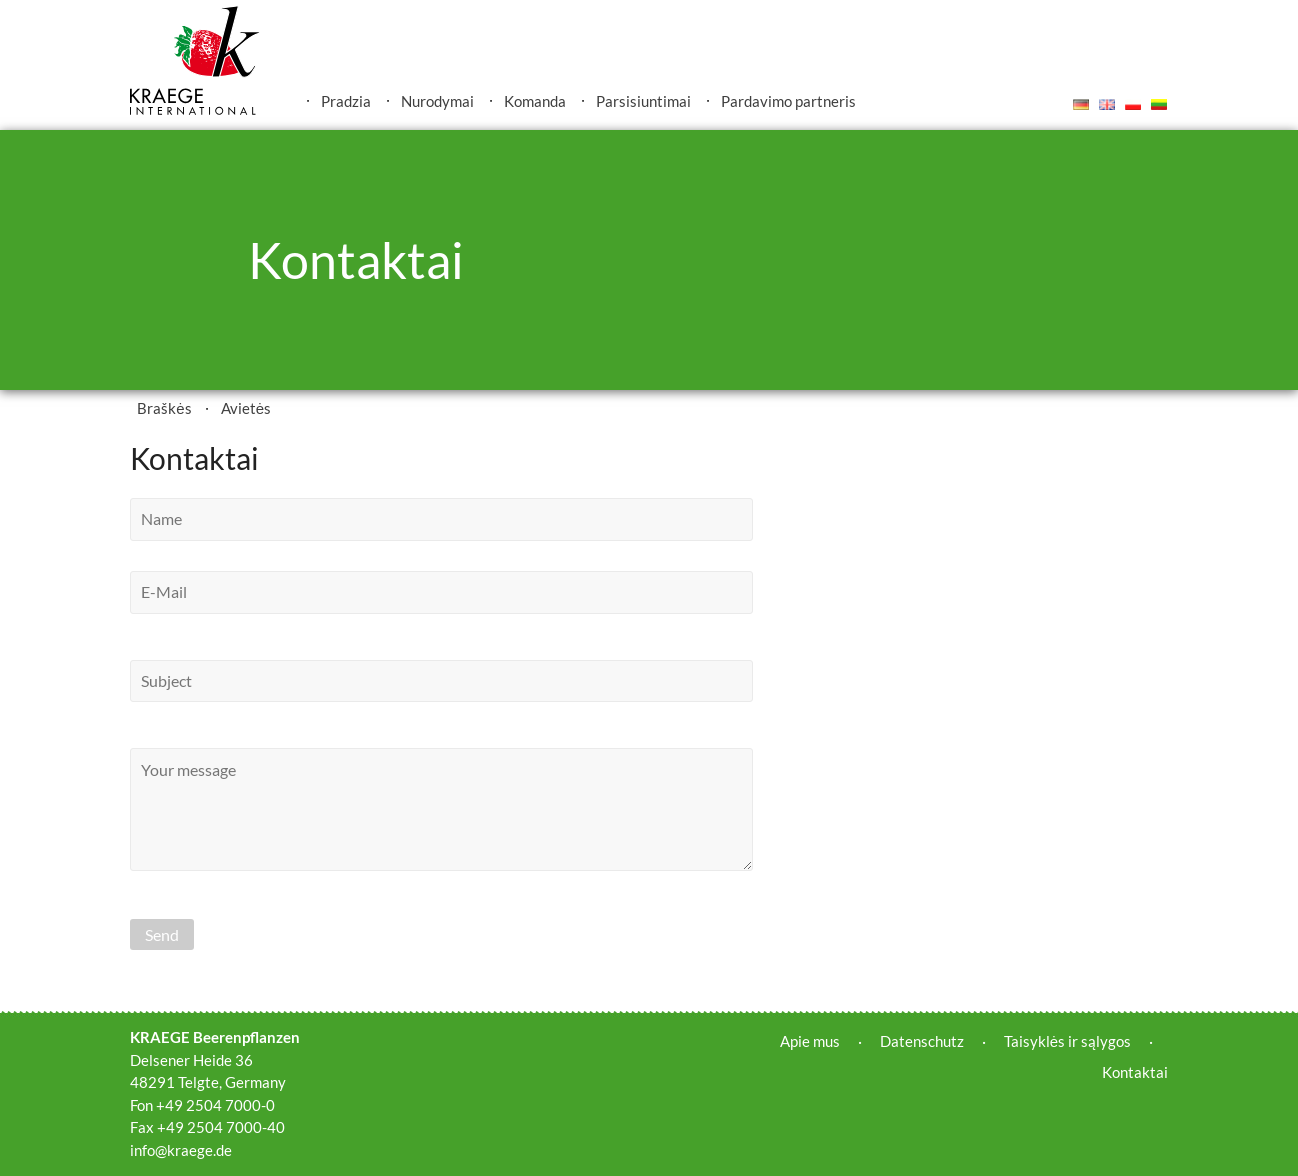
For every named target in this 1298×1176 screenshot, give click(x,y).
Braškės (164, 408)
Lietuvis (1159, 104)
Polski (1133, 104)
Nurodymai (437, 101)
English (1107, 104)
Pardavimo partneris (788, 101)
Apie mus (810, 1041)
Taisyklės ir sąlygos (1067, 1041)
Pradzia (346, 101)
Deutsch (1081, 104)
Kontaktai (1135, 1072)
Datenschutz (922, 1041)
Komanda (535, 101)
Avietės (246, 408)
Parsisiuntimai (643, 101)
